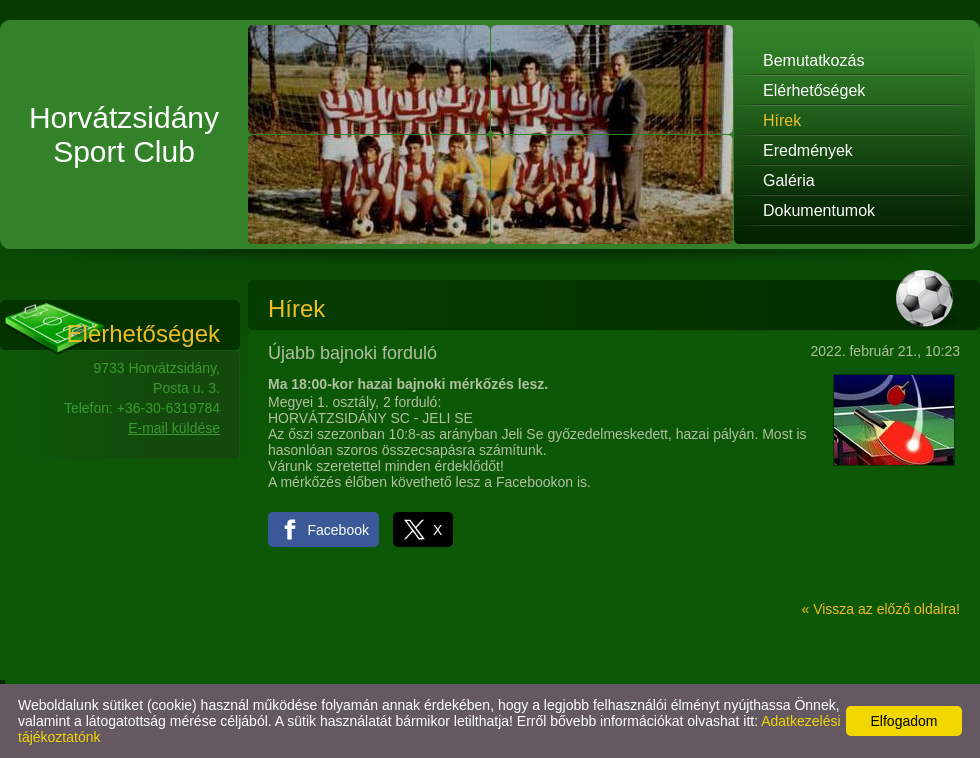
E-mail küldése (174, 428)
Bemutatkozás (813, 60)
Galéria (789, 180)
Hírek (782, 120)
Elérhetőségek (814, 90)
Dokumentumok (819, 210)
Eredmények (808, 150)
